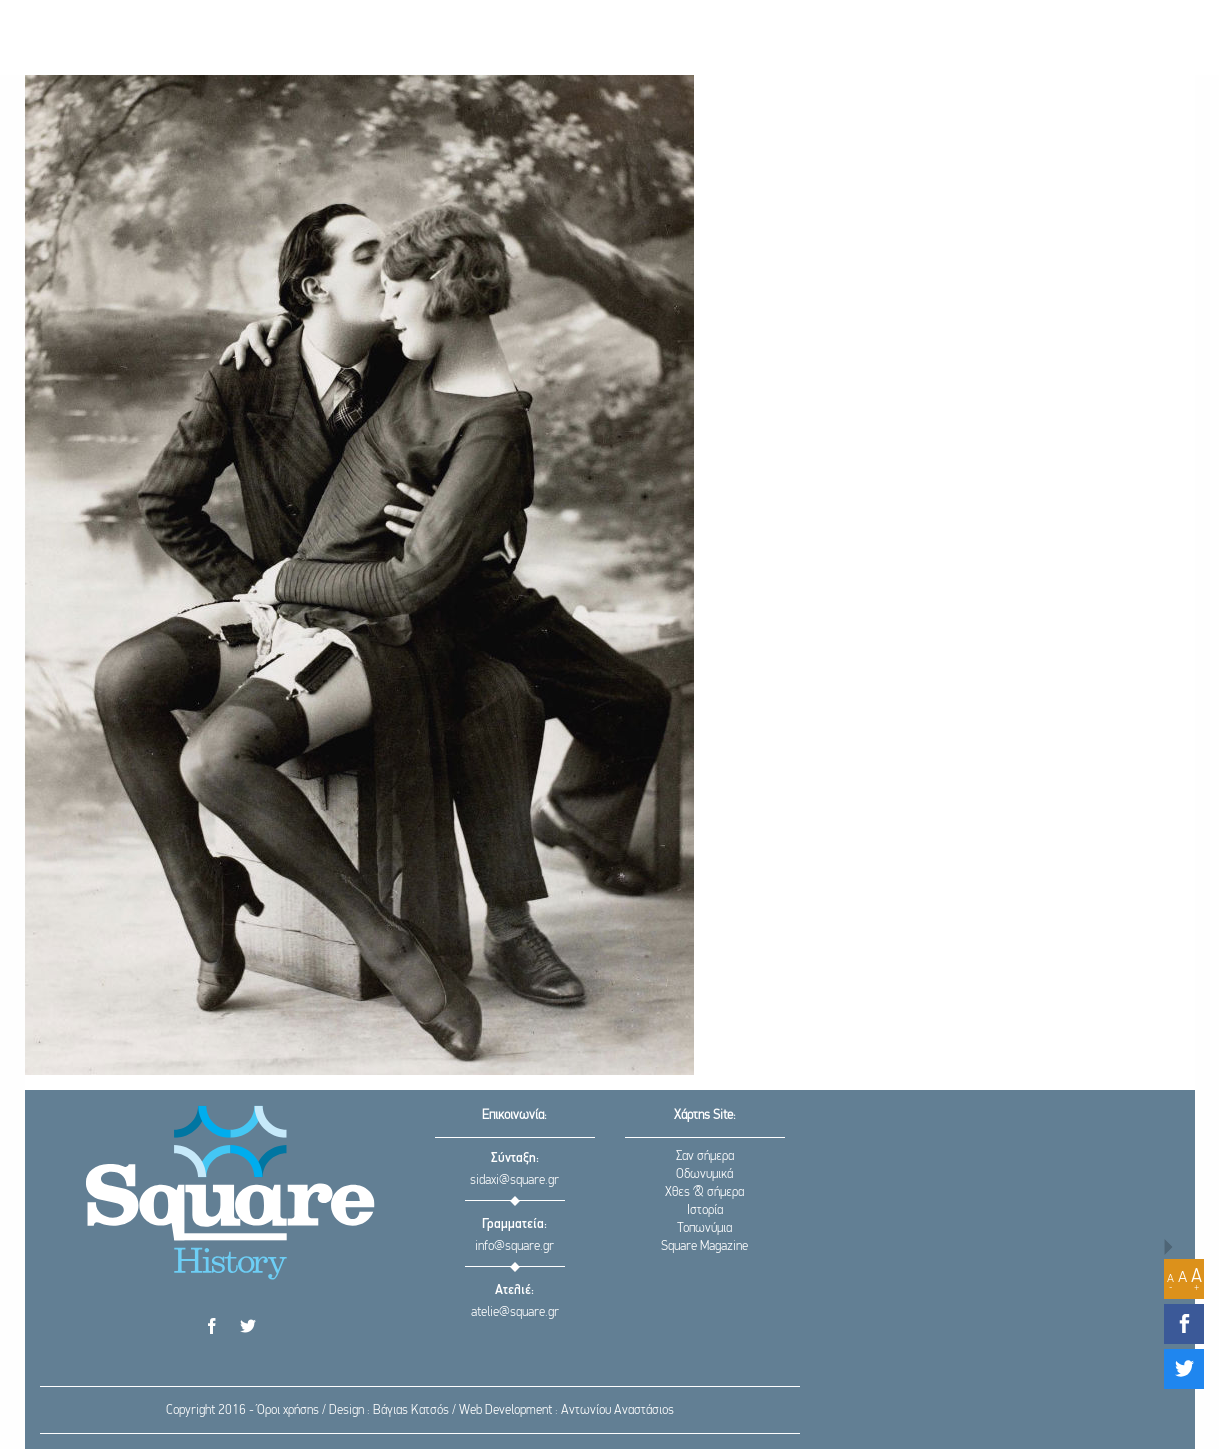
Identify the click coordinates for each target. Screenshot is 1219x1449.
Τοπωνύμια (704, 1228)
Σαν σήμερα (705, 1156)
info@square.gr (514, 1246)
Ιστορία (705, 1210)
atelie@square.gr (515, 1312)
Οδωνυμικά (704, 1174)
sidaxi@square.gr (514, 1180)
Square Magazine (704, 1246)
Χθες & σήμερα (704, 1192)
